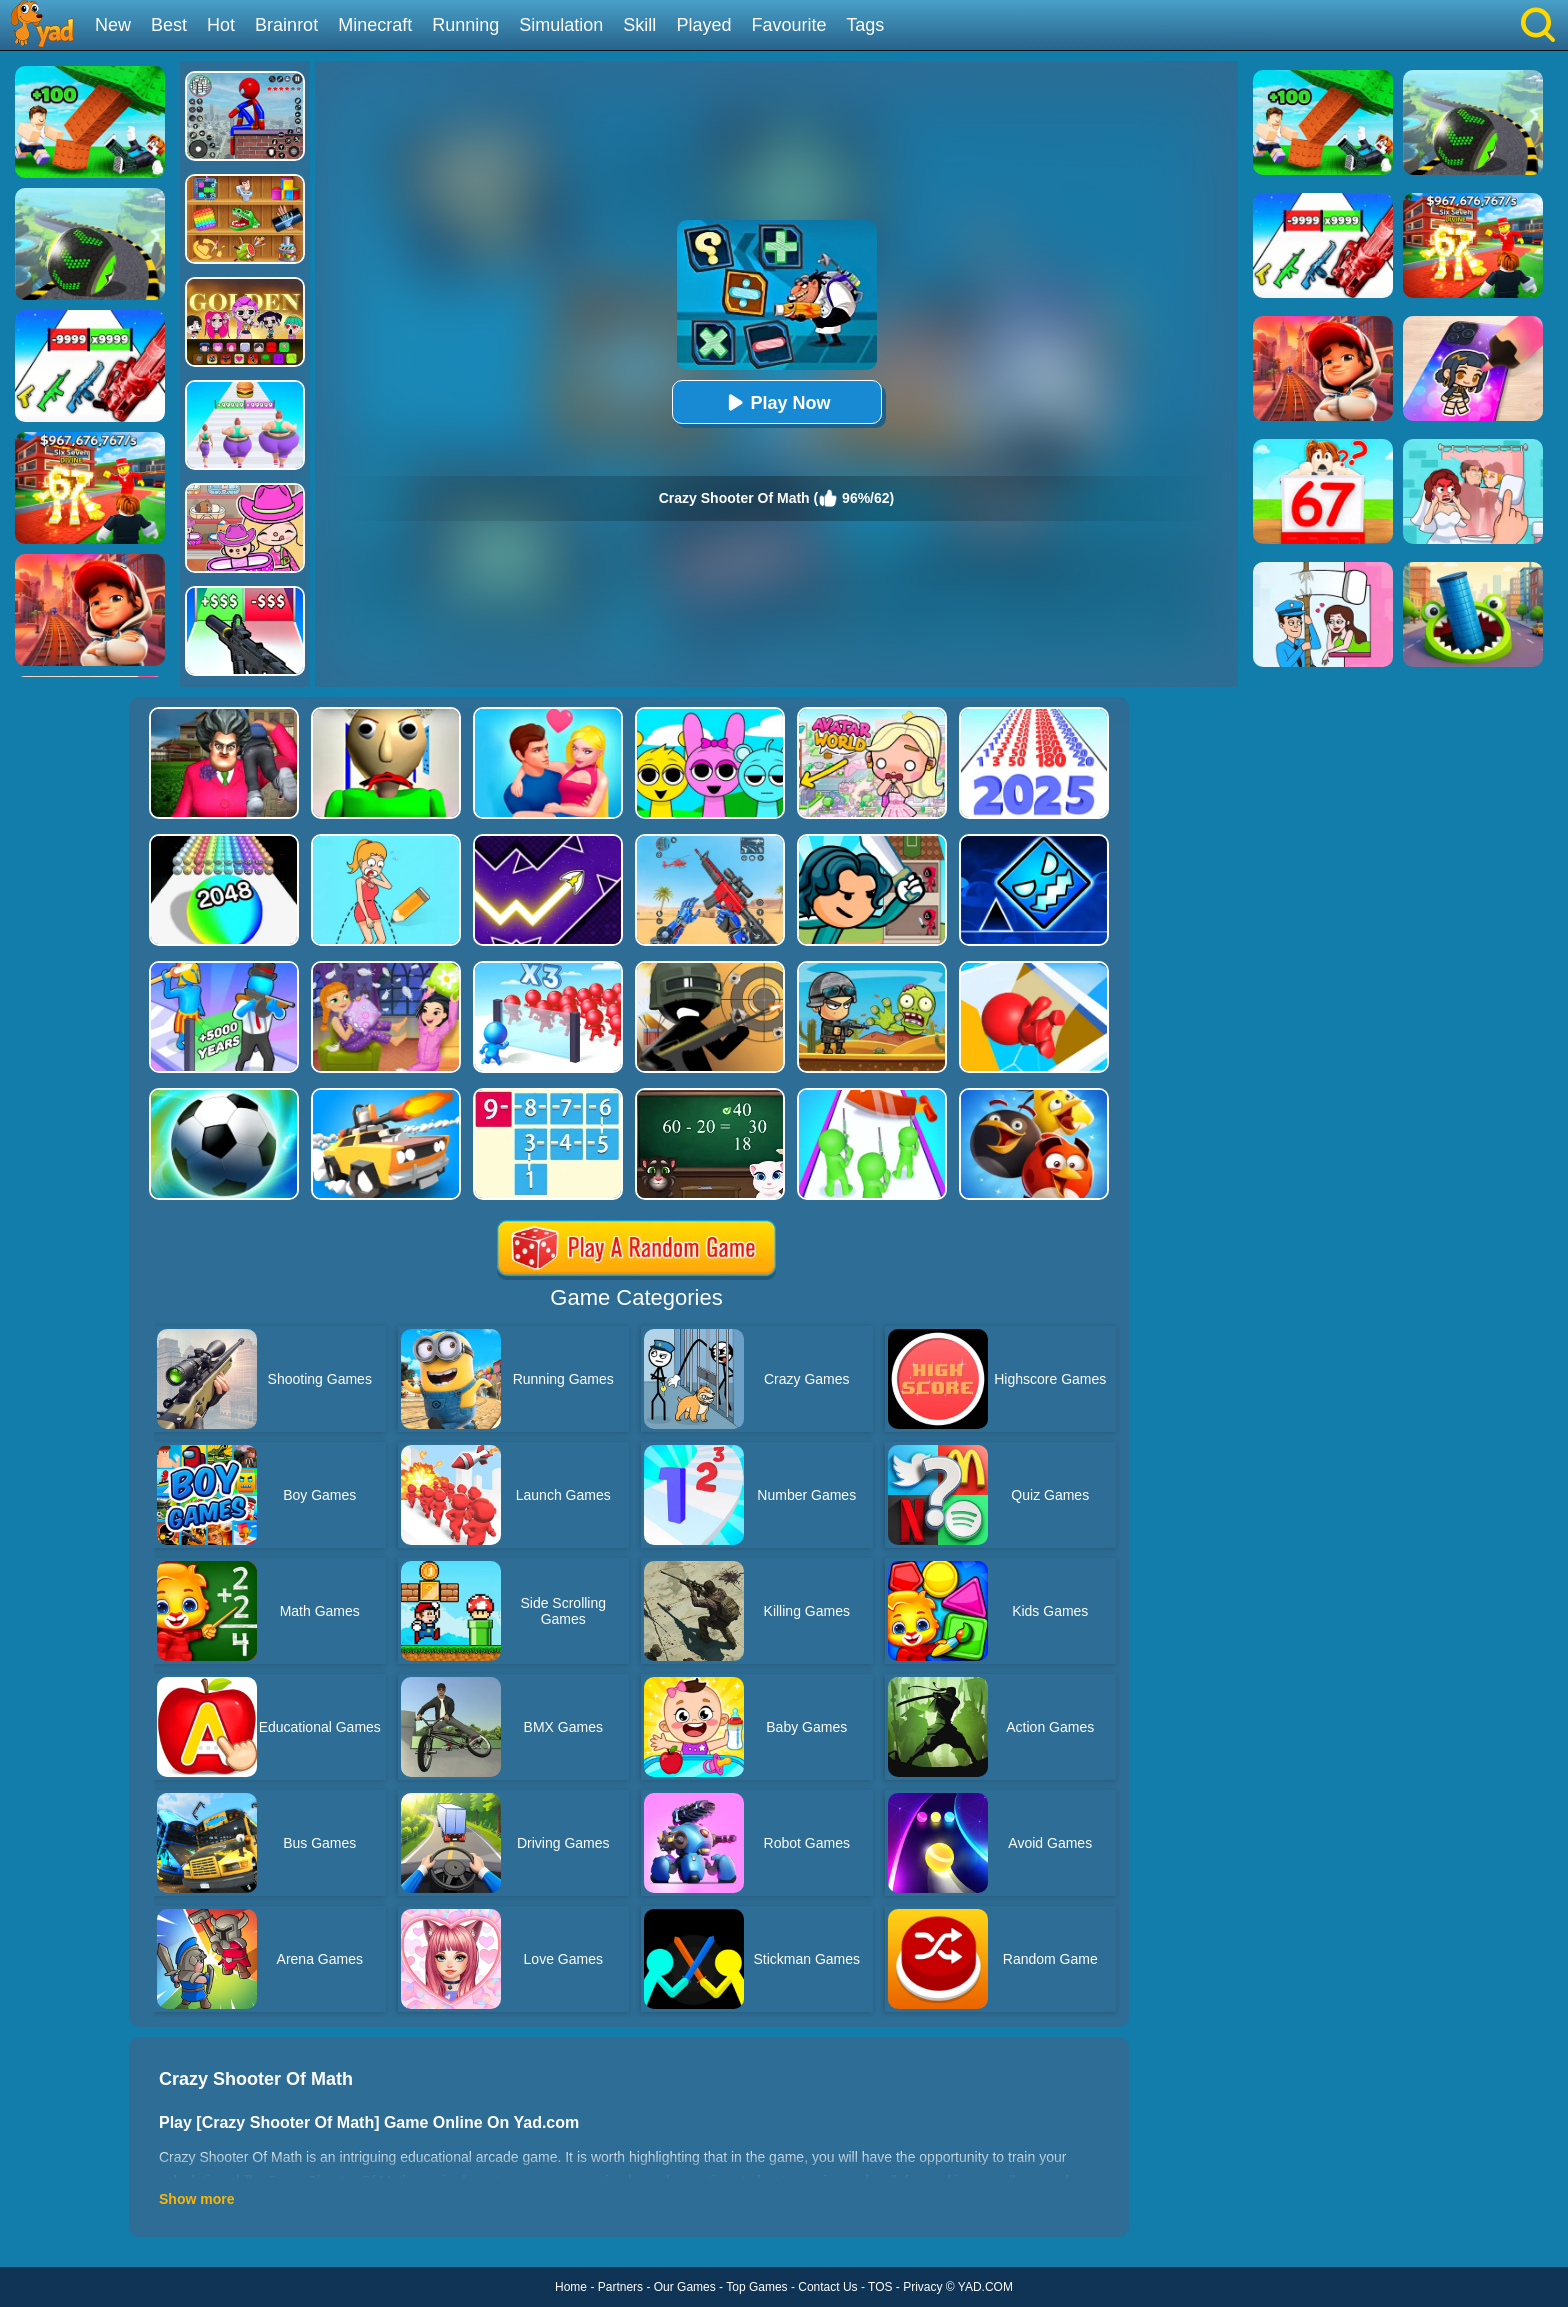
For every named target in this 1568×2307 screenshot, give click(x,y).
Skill (639, 25)
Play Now (776, 402)
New (113, 25)
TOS (880, 2287)
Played (703, 25)
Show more (196, 2199)
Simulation (561, 25)
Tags (865, 25)
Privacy (922, 2287)
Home (571, 2287)
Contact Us (827, 2287)
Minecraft (375, 25)
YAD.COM (985, 2287)
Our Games (685, 2287)
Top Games (756, 2287)
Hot (221, 25)
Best (169, 25)
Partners (620, 2287)
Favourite (788, 25)
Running (465, 25)
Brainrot (286, 25)
